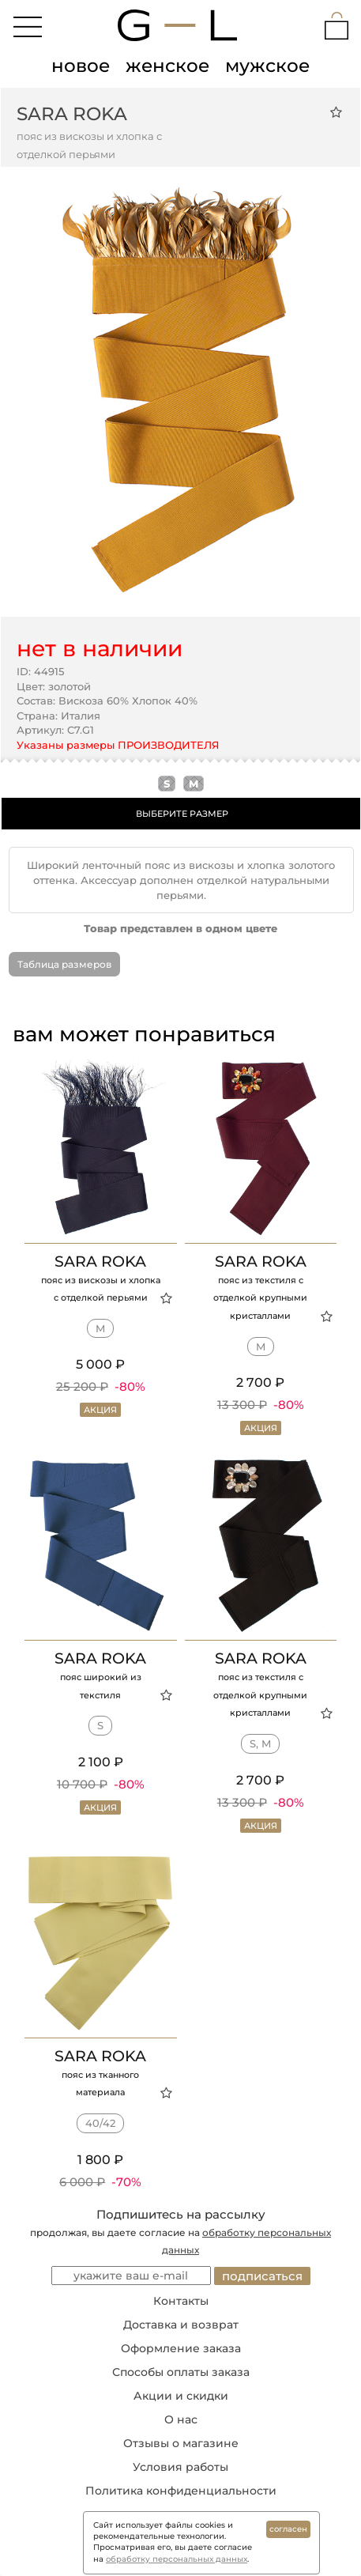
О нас (180, 2419)
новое (80, 66)
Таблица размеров (64, 964)
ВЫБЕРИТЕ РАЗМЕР (182, 813)
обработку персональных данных (176, 2559)
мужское (267, 66)
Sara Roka (72, 114)
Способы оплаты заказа (181, 2372)
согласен (288, 2529)
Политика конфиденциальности (180, 2490)
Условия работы (180, 2467)
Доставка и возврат (181, 2324)
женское (167, 66)
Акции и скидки (180, 2396)
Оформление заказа (181, 2348)
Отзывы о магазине (181, 2443)
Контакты (181, 2301)
